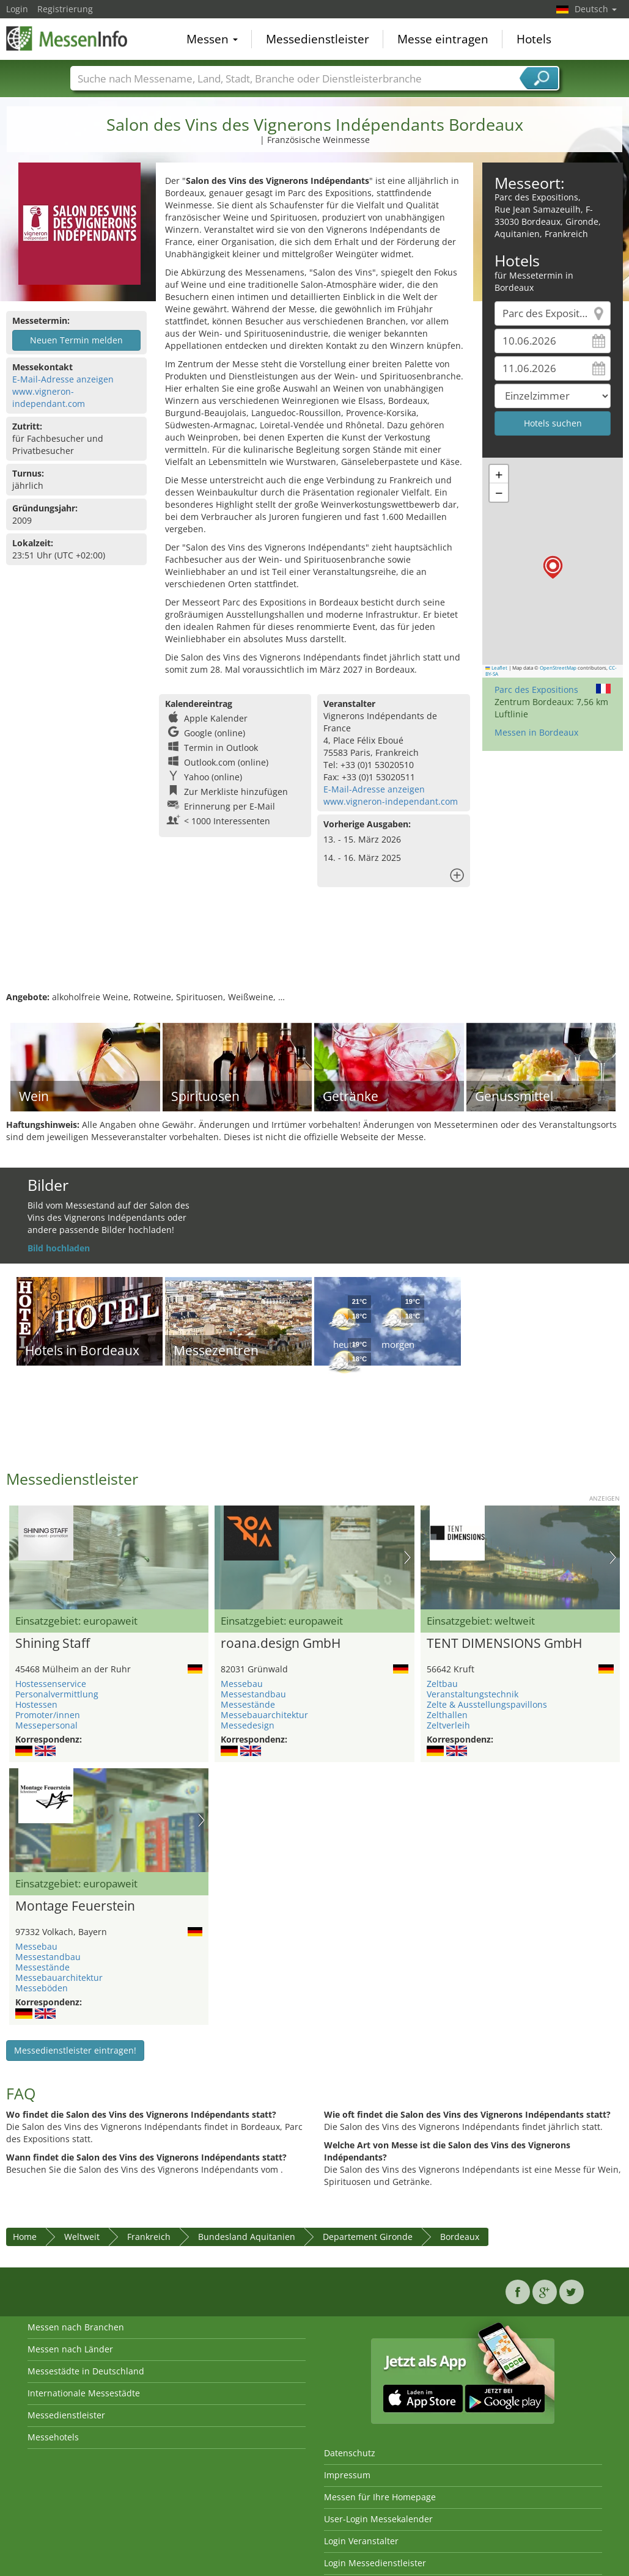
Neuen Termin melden (76, 340)
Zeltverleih (448, 1725)
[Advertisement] (313, 951)
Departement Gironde (368, 2236)
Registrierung (65, 9)
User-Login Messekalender (378, 2519)
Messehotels (53, 2437)
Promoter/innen (47, 1715)
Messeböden (41, 1988)
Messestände (248, 1704)
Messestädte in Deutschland (86, 2371)
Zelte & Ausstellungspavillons (487, 1704)
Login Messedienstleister (375, 2563)
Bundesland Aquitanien (246, 2236)
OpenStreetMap (558, 668)
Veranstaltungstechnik (472, 1694)
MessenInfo (67, 38)
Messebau (242, 1683)
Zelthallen (447, 1715)
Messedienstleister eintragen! (75, 2050)
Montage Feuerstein (75, 1906)
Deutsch (596, 9)
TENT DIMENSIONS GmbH (504, 1644)
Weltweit (82, 2236)
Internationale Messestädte (84, 2393)
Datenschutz (349, 2453)
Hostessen (36, 1704)
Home (25, 2236)
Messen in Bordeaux (536, 732)
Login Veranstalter (361, 2541)
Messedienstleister (317, 39)
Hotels (534, 39)
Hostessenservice (50, 1683)
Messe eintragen (442, 39)
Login (17, 9)
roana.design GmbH (280, 1644)
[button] (553, 567)
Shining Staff (52, 1644)
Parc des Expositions (536, 689)
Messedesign (247, 1725)
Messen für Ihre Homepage (380, 2497)
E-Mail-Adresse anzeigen (63, 379)
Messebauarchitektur (264, 1715)
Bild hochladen (59, 1248)
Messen (212, 39)
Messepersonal (46, 1725)
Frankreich (149, 2236)
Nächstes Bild (407, 1557)
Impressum (347, 2475)
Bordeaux (459, 2236)
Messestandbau (253, 1694)
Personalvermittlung (56, 1694)
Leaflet (496, 668)
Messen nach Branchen (76, 2327)
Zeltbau (442, 1683)
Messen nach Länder (70, 2349)
